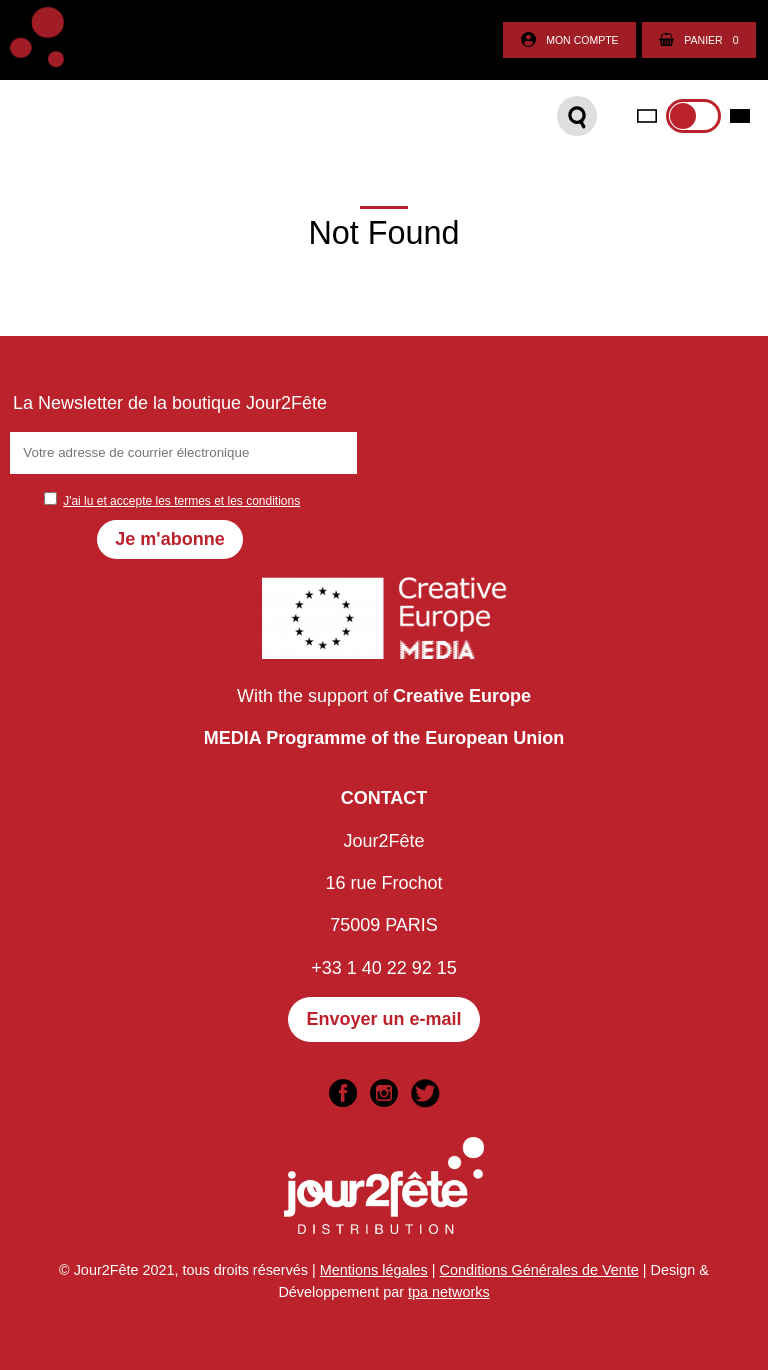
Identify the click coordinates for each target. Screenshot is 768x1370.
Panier (698, 40)
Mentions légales (374, 1270)
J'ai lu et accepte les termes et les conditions (181, 501)
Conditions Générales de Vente (539, 1270)
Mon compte (569, 40)
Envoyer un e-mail (383, 1019)
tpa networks (449, 1292)
